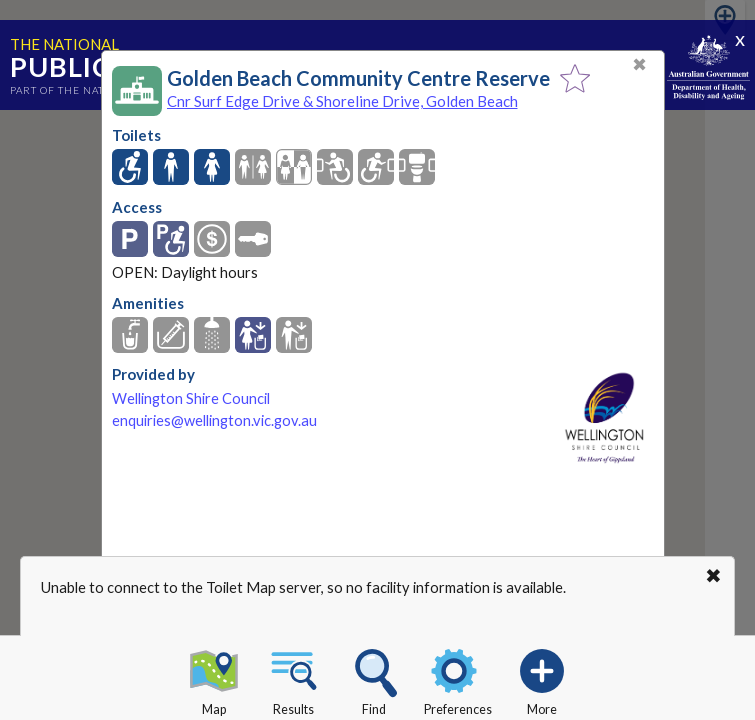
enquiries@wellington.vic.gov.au (214, 420)
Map (214, 679)
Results (294, 679)
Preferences (458, 679)
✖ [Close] (639, 64)
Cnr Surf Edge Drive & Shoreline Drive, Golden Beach (342, 101)
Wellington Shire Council (191, 398)
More (542, 679)
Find (374, 679)
